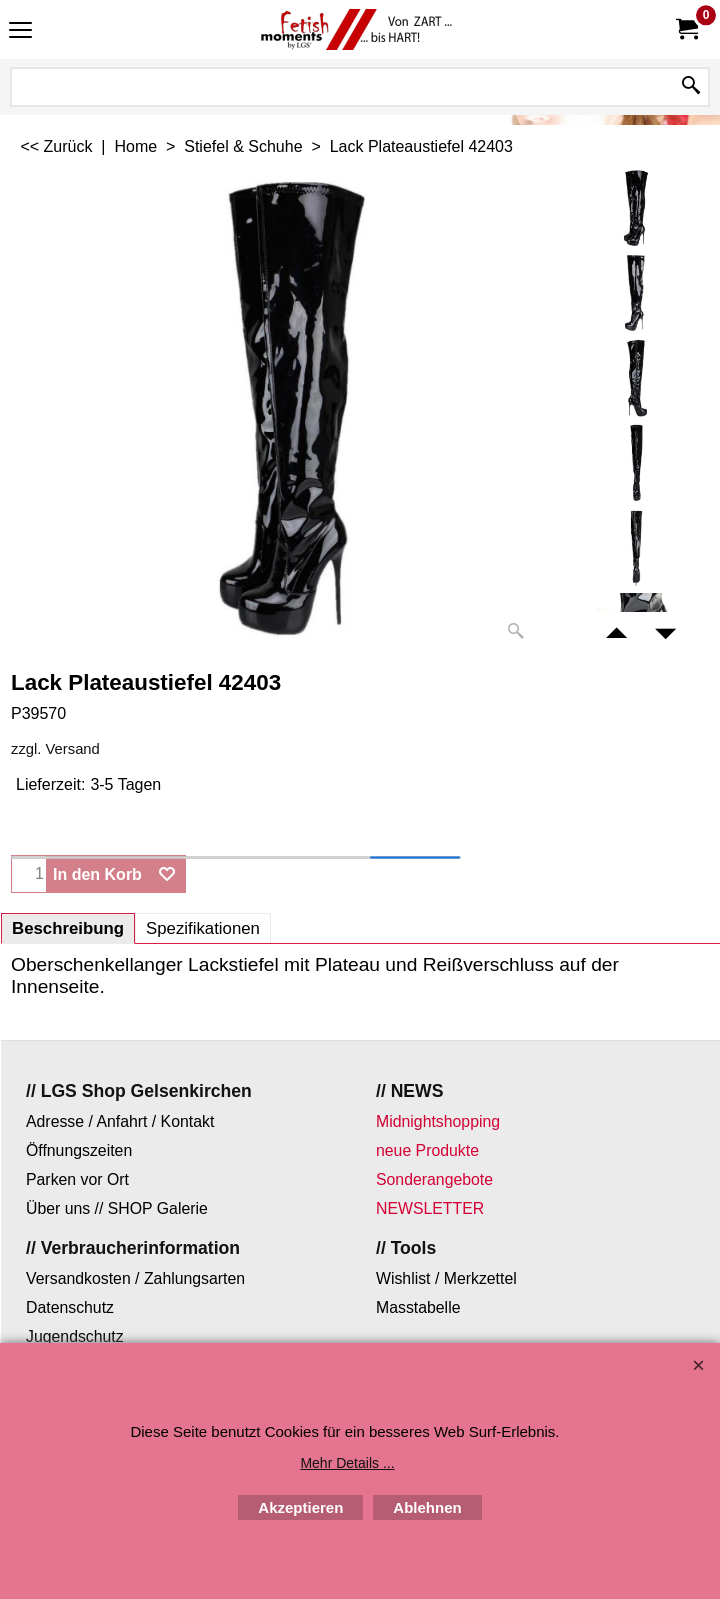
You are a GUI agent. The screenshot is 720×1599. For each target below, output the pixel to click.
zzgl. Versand (55, 749)
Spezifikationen (203, 928)
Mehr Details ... (347, 1463)
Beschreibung (68, 928)
